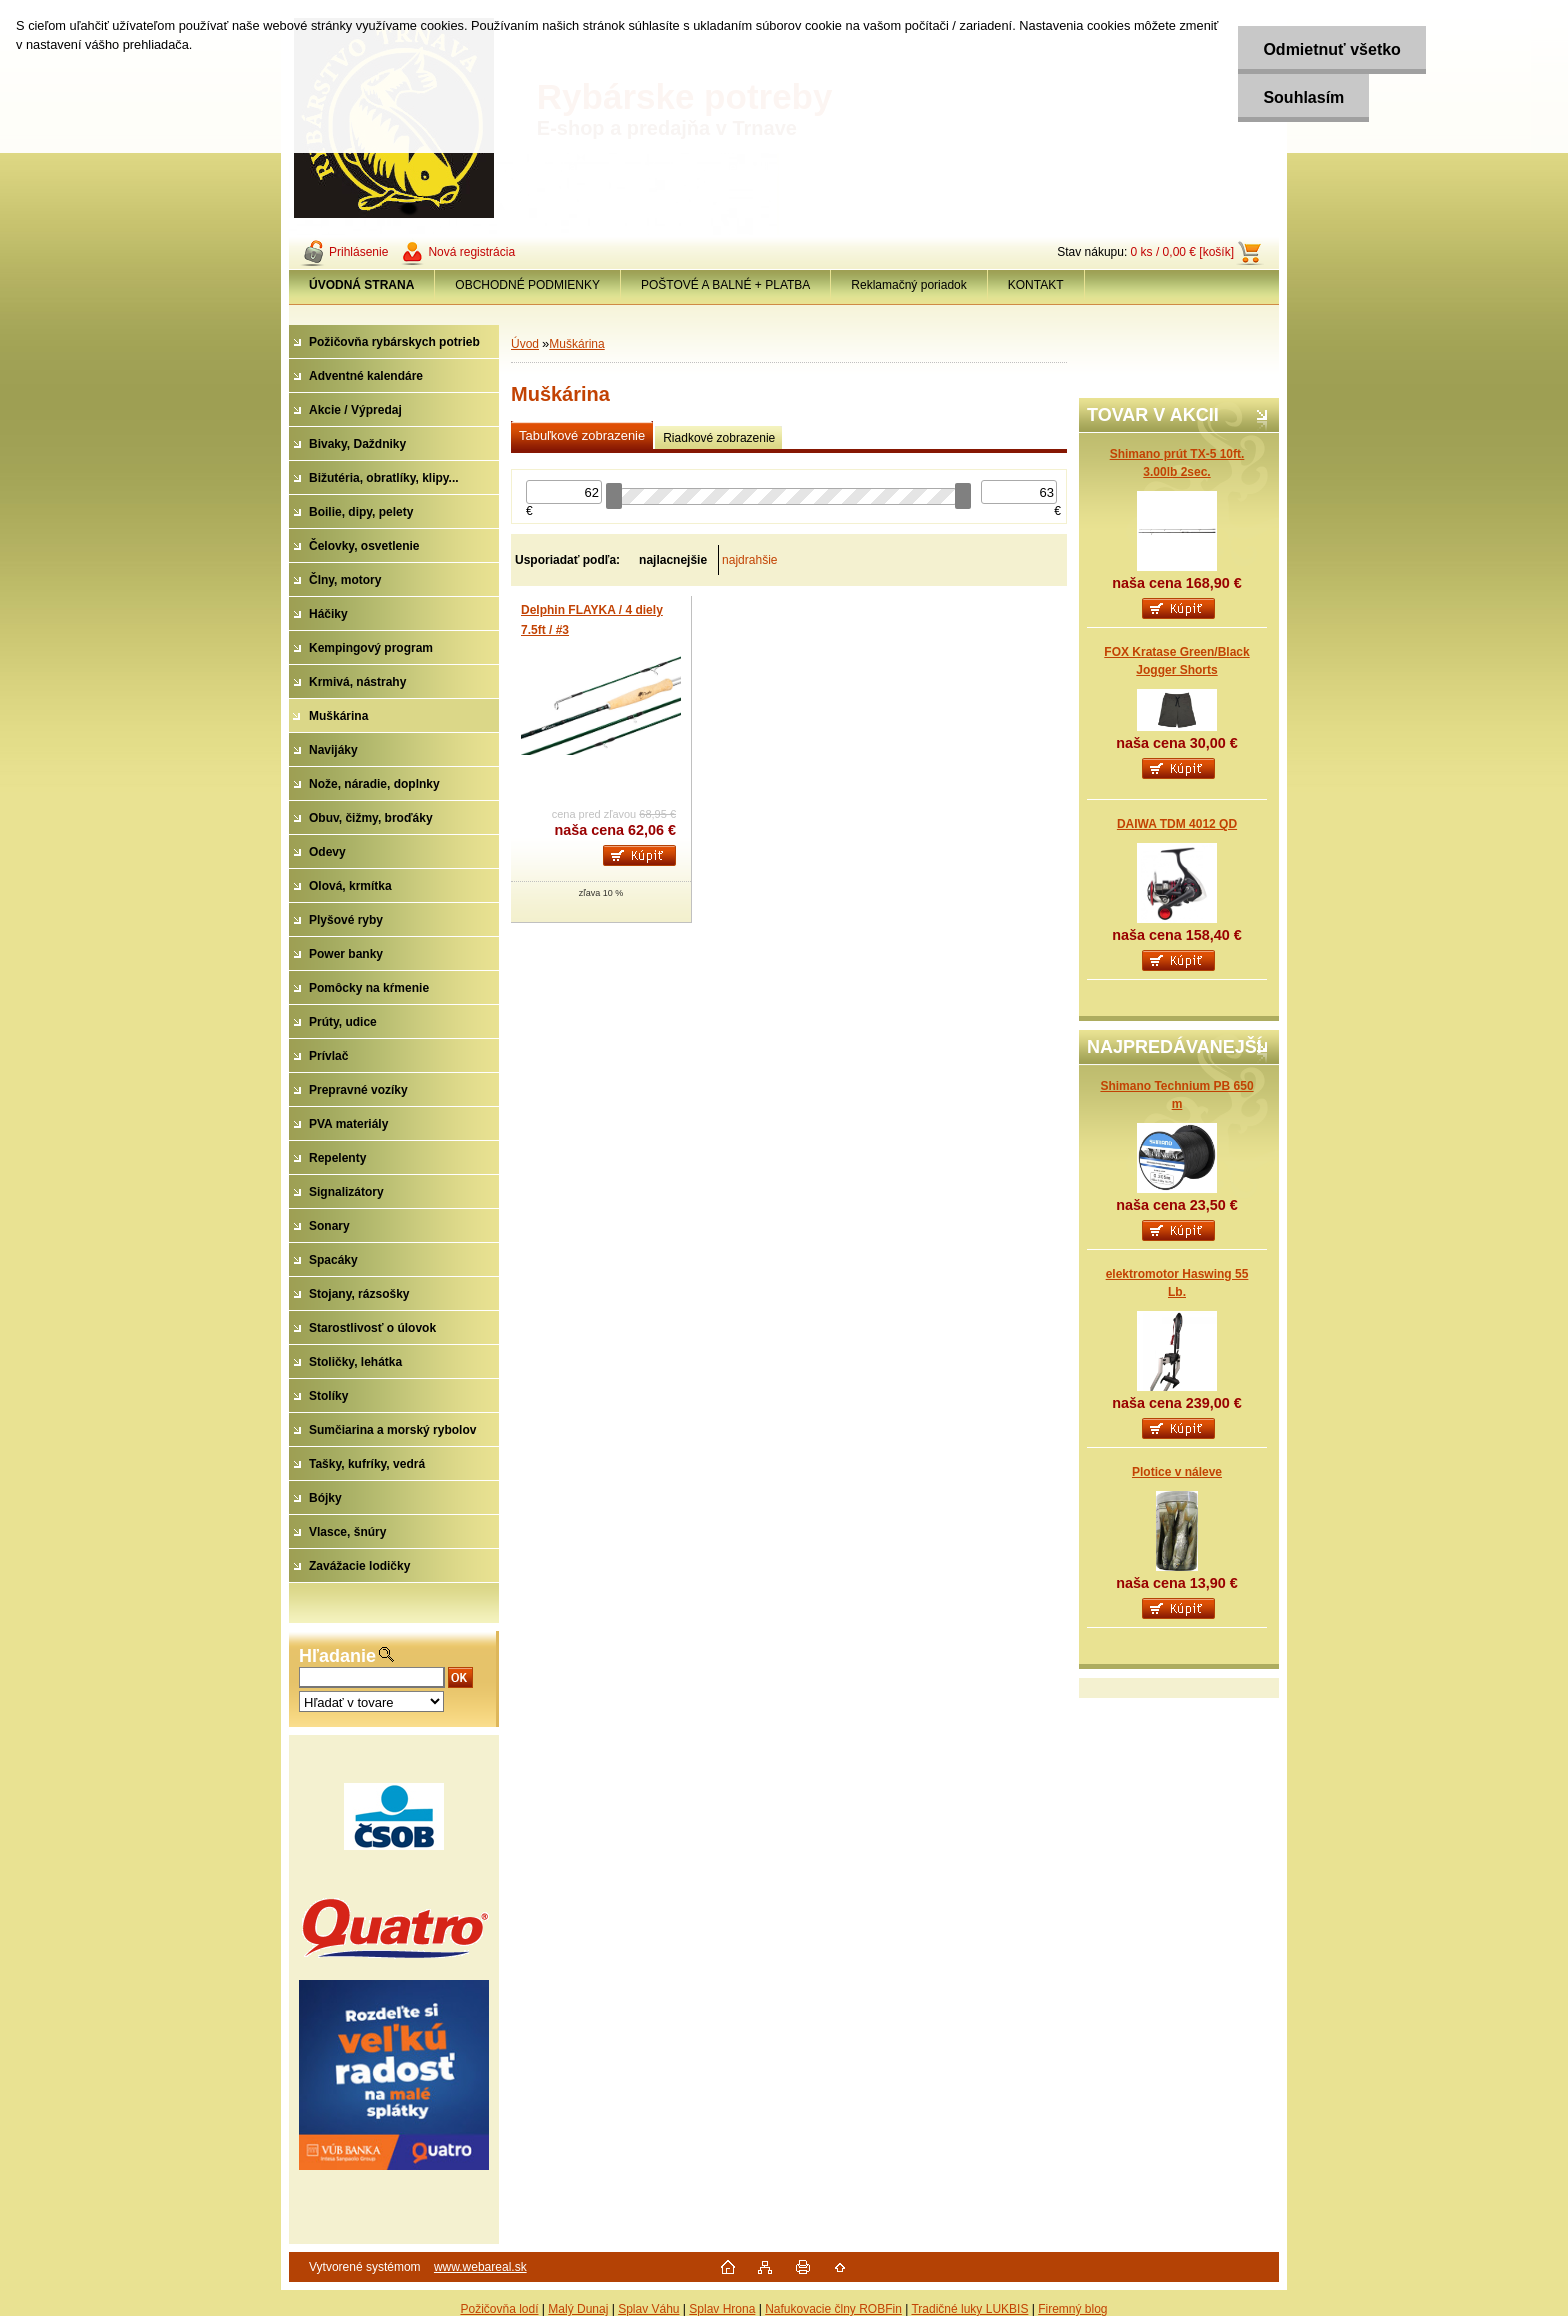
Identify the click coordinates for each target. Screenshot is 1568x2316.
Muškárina (576, 344)
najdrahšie (749, 560)
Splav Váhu (648, 2309)
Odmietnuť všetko (1331, 49)
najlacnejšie (673, 560)
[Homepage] (362, 285)
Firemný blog (1072, 2309)
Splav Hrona (722, 2309)
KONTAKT (1036, 285)
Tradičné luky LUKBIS (969, 2309)
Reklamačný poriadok (908, 285)
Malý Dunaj (578, 2309)
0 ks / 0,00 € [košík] (1182, 252)
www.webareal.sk (480, 2267)
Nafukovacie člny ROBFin (833, 2309)
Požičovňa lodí (499, 2309)
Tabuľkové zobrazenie (582, 435)
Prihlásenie (358, 252)
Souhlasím (1303, 97)
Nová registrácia (471, 252)
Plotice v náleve (1177, 1472)
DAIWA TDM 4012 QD (1177, 824)
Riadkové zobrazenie (719, 438)
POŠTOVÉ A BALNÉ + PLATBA (725, 285)
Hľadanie (337, 1656)
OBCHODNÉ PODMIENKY (527, 285)
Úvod (525, 344)
